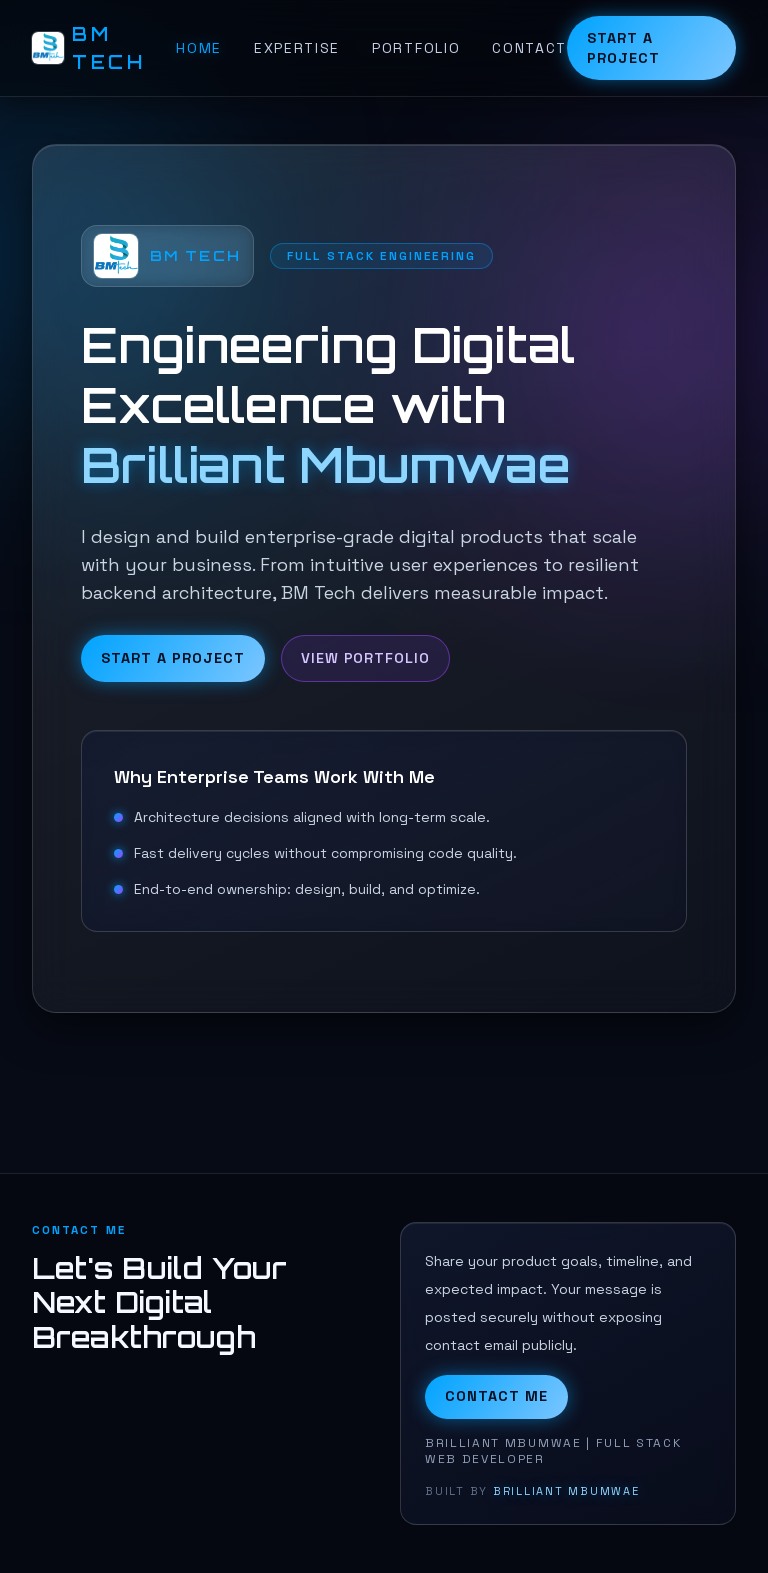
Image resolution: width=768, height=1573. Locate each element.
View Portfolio (365, 658)
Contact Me (496, 1396)
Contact (529, 48)
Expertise (297, 48)
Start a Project (623, 48)
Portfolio (416, 48)
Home (199, 48)
